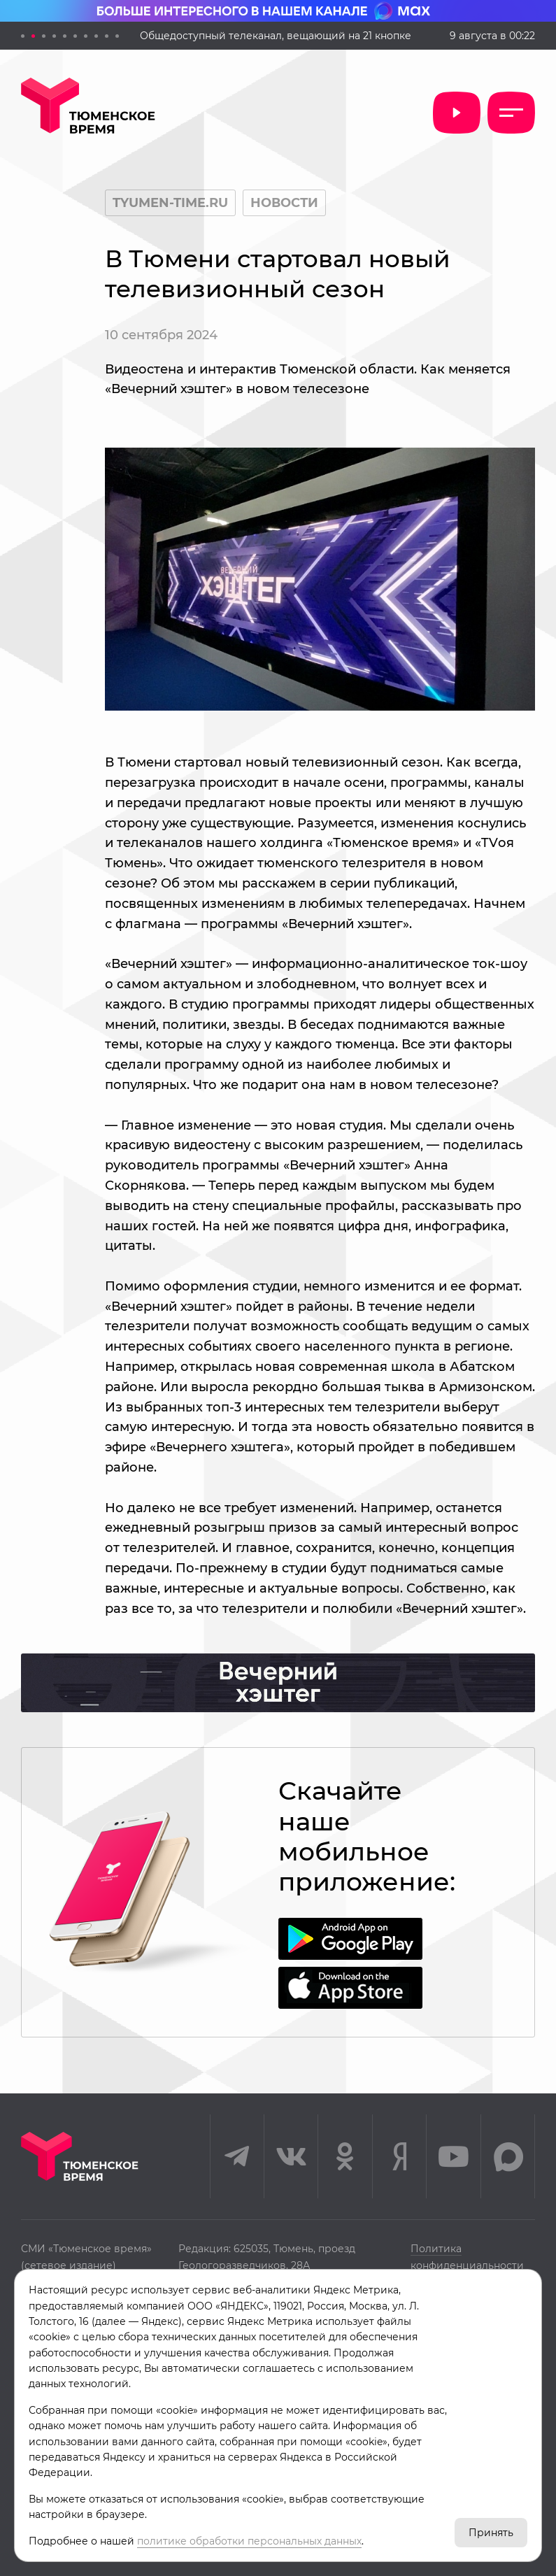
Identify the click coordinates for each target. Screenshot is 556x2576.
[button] (22, 36)
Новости (284, 203)
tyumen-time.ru (170, 203)
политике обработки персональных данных (249, 2541)
